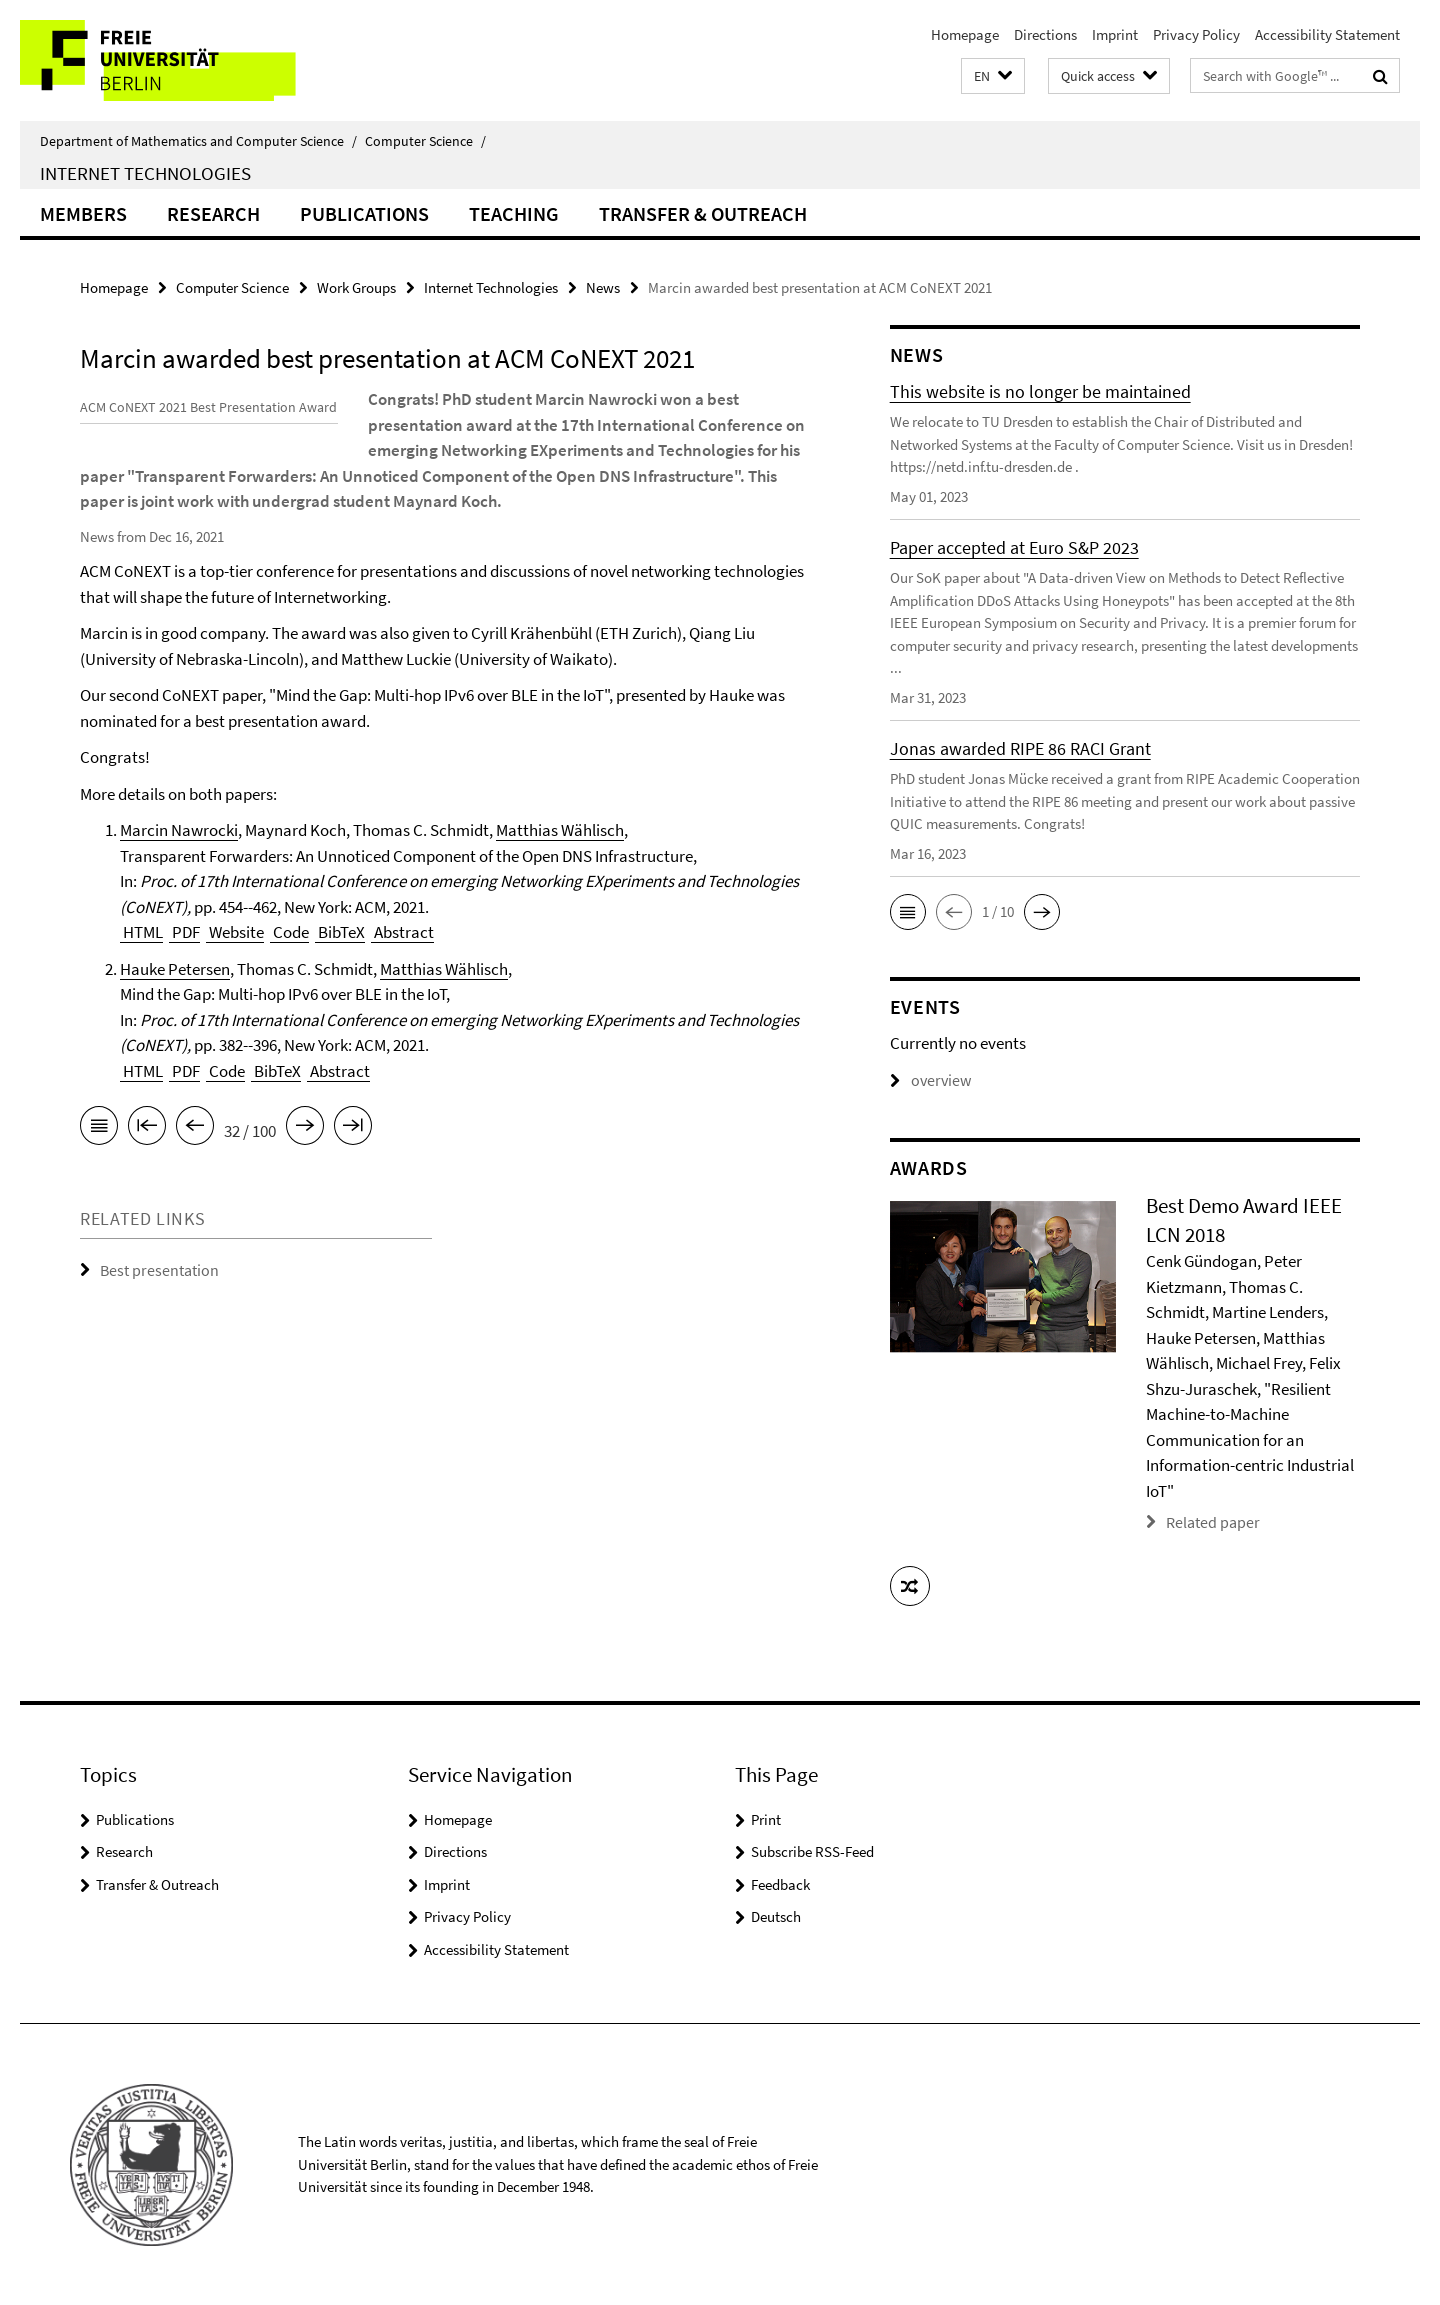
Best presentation (154, 1320)
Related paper (1209, 1521)
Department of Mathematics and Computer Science (198, 141)
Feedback (780, 1883)
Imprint (1115, 34)
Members (83, 213)
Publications (364, 213)
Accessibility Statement (1327, 34)
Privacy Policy (1196, 34)
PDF (184, 983)
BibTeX (340, 983)
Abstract (402, 983)
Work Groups (356, 287)
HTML (141, 983)
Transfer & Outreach (703, 213)
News (603, 287)
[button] (993, 76)
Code (289, 983)
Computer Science (425, 141)
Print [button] (766, 1818)
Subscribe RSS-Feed (812, 1850)
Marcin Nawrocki (179, 881)
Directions (1045, 34)
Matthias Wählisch (560, 881)
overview (928, 1080)
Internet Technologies (145, 173)
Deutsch (776, 1915)
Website (235, 983)
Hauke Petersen (175, 1020)
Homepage (965, 34)
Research (213, 213)
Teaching (514, 213)
